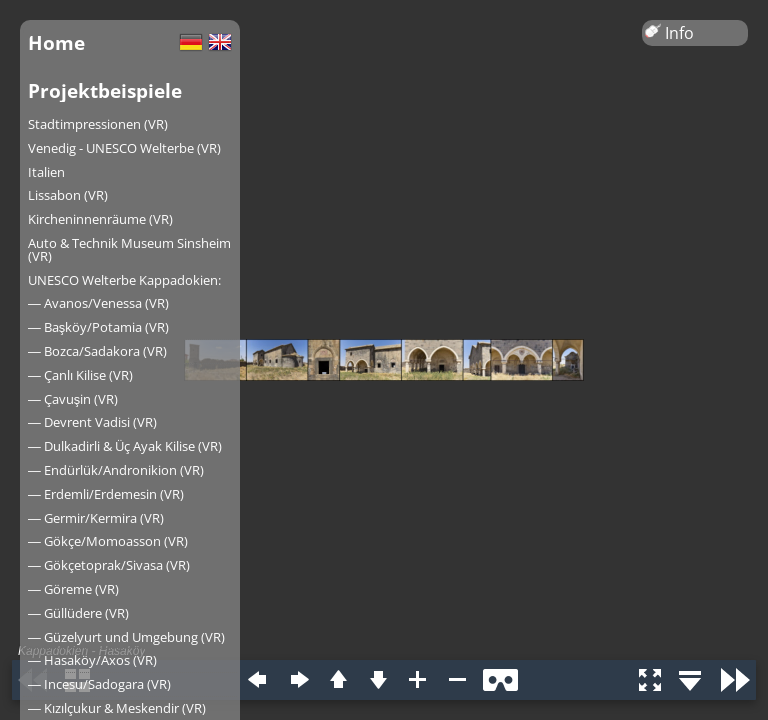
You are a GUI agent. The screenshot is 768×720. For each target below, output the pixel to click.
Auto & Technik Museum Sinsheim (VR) (129, 249)
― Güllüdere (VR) (78, 613)
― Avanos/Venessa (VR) (98, 303)
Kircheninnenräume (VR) (100, 219)
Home (56, 42)
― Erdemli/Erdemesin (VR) (106, 494)
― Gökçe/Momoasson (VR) (108, 541)
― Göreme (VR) (73, 589)
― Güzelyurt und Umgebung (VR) (126, 637)
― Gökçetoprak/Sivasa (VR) (109, 565)
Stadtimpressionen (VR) (98, 124)
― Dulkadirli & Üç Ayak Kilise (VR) (125, 446)
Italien (46, 172)
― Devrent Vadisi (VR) (92, 422)
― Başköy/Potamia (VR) (98, 327)
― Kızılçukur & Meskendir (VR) (117, 708)
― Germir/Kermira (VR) (96, 518)
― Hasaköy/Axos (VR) (92, 660)
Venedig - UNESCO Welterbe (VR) (124, 148)
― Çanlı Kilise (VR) (80, 375)
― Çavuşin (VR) (73, 399)
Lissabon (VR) (68, 195)
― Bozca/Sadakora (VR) (97, 351)
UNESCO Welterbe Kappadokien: (124, 280)
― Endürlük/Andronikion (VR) (116, 470)
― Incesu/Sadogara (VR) (99, 684)
